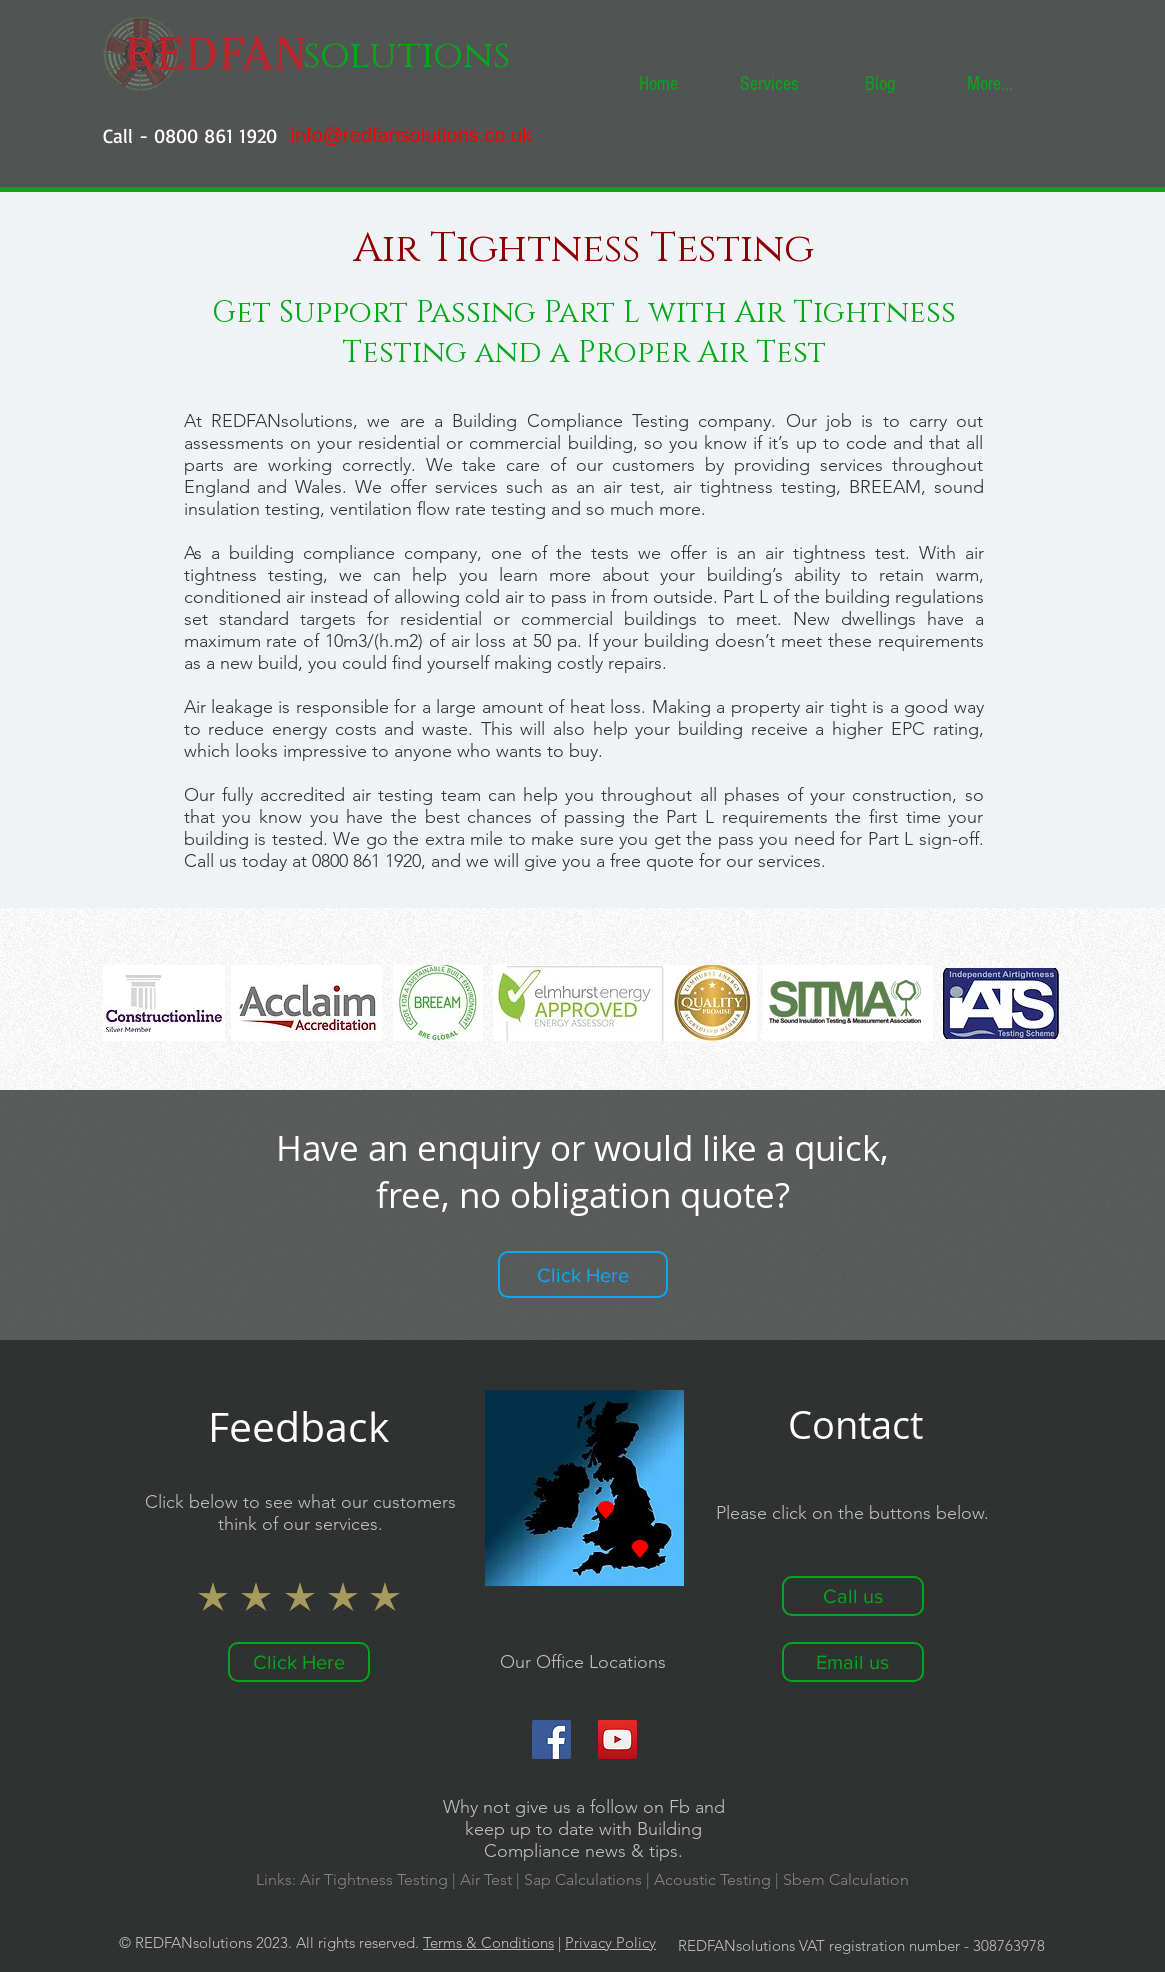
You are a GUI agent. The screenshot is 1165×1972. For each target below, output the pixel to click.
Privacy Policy (610, 1942)
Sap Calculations (585, 1879)
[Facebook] (551, 1739)
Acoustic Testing (712, 1879)
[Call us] (853, 1596)
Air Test (486, 1879)
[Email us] (853, 1662)
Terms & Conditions (488, 1942)
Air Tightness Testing (374, 1879)
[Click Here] (583, 1274)
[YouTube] (617, 1739)
